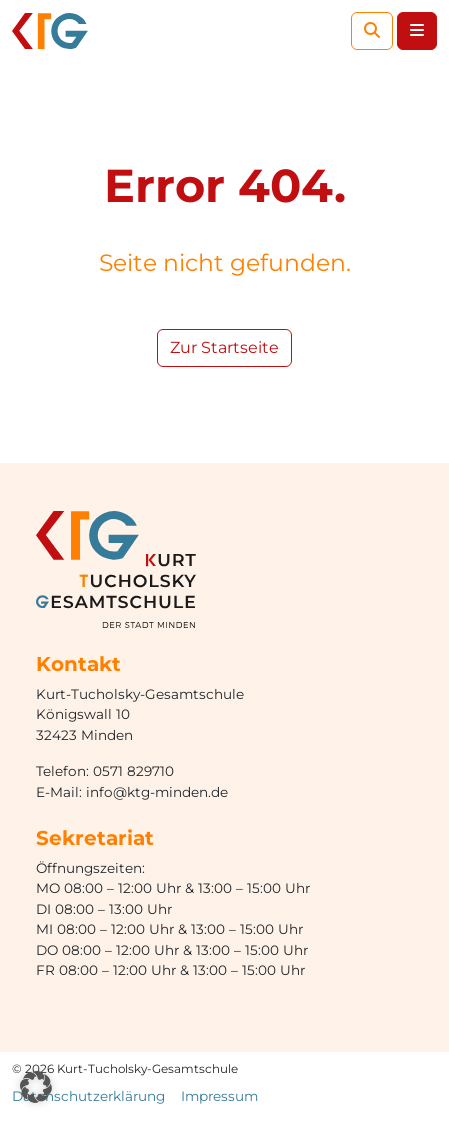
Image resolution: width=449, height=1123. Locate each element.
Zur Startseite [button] (224, 347)
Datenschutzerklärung (88, 1096)
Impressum (219, 1096)
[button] (36, 1087)
